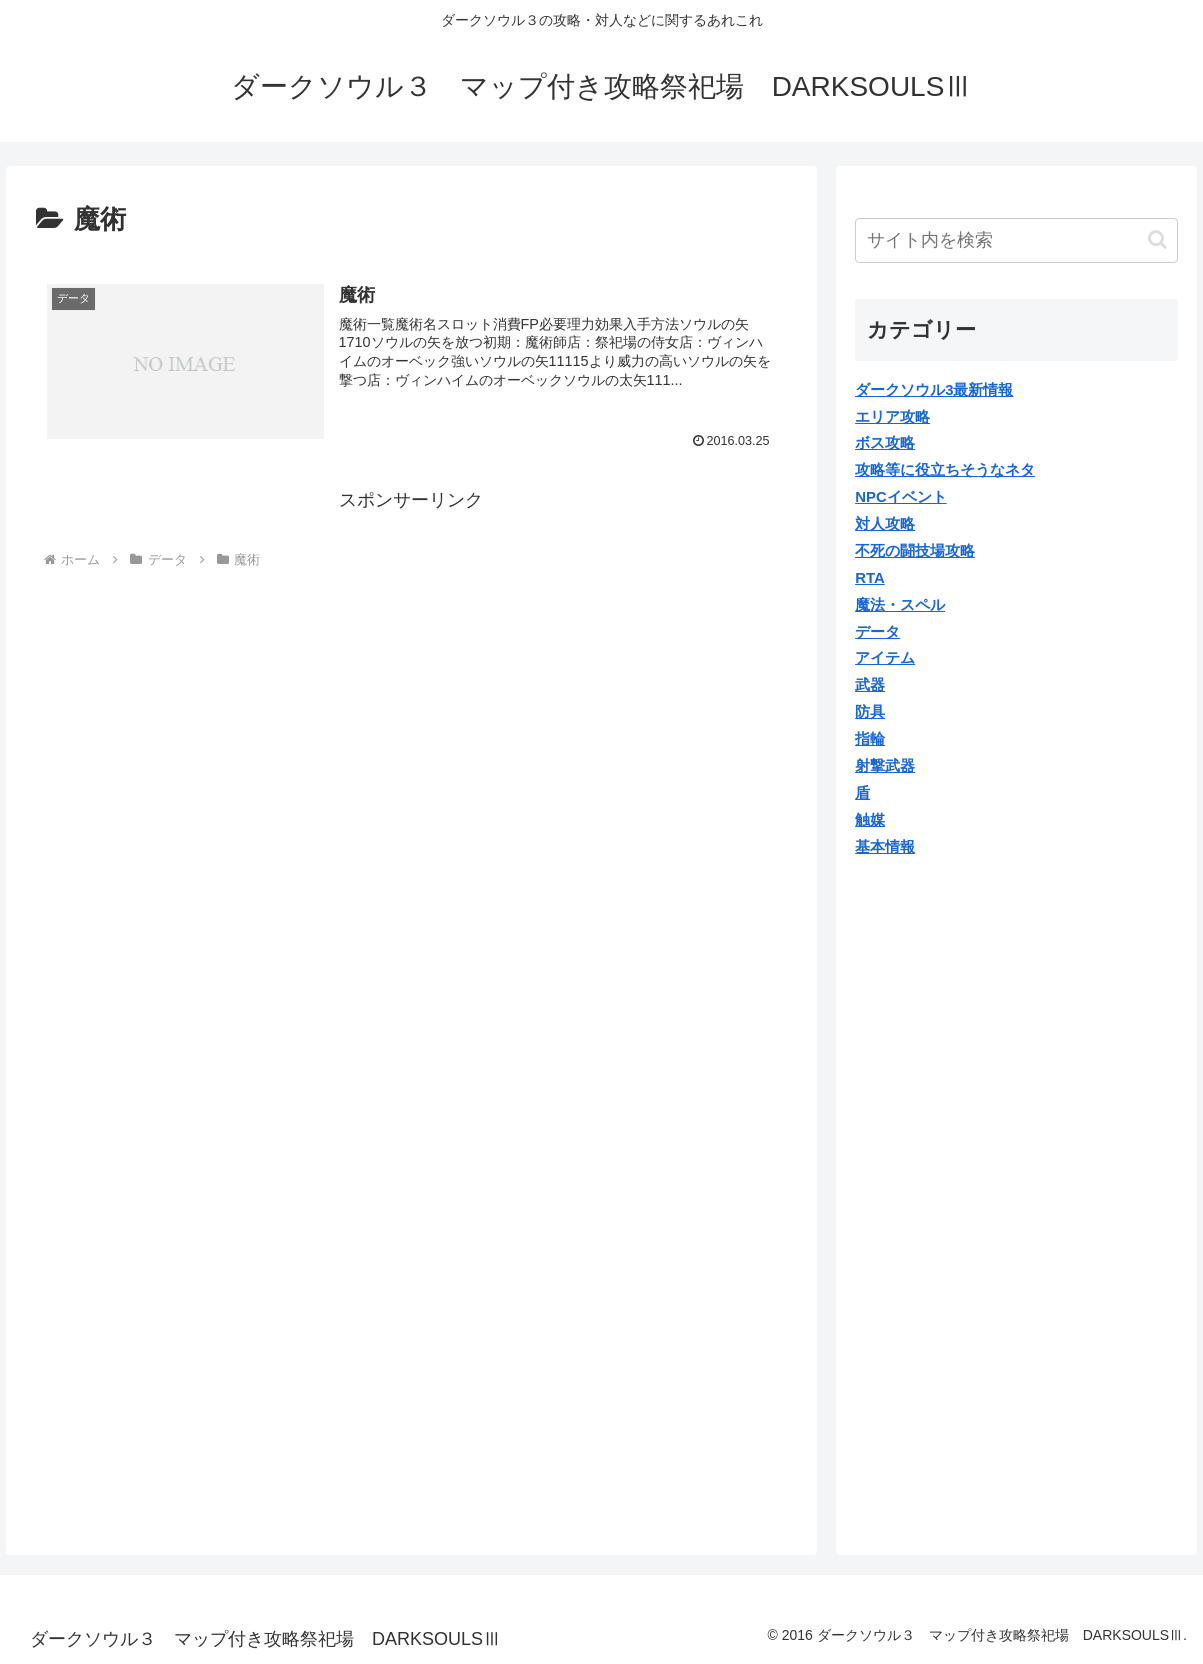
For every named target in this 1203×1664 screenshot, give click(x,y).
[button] (1157, 239)
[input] (1016, 240)
